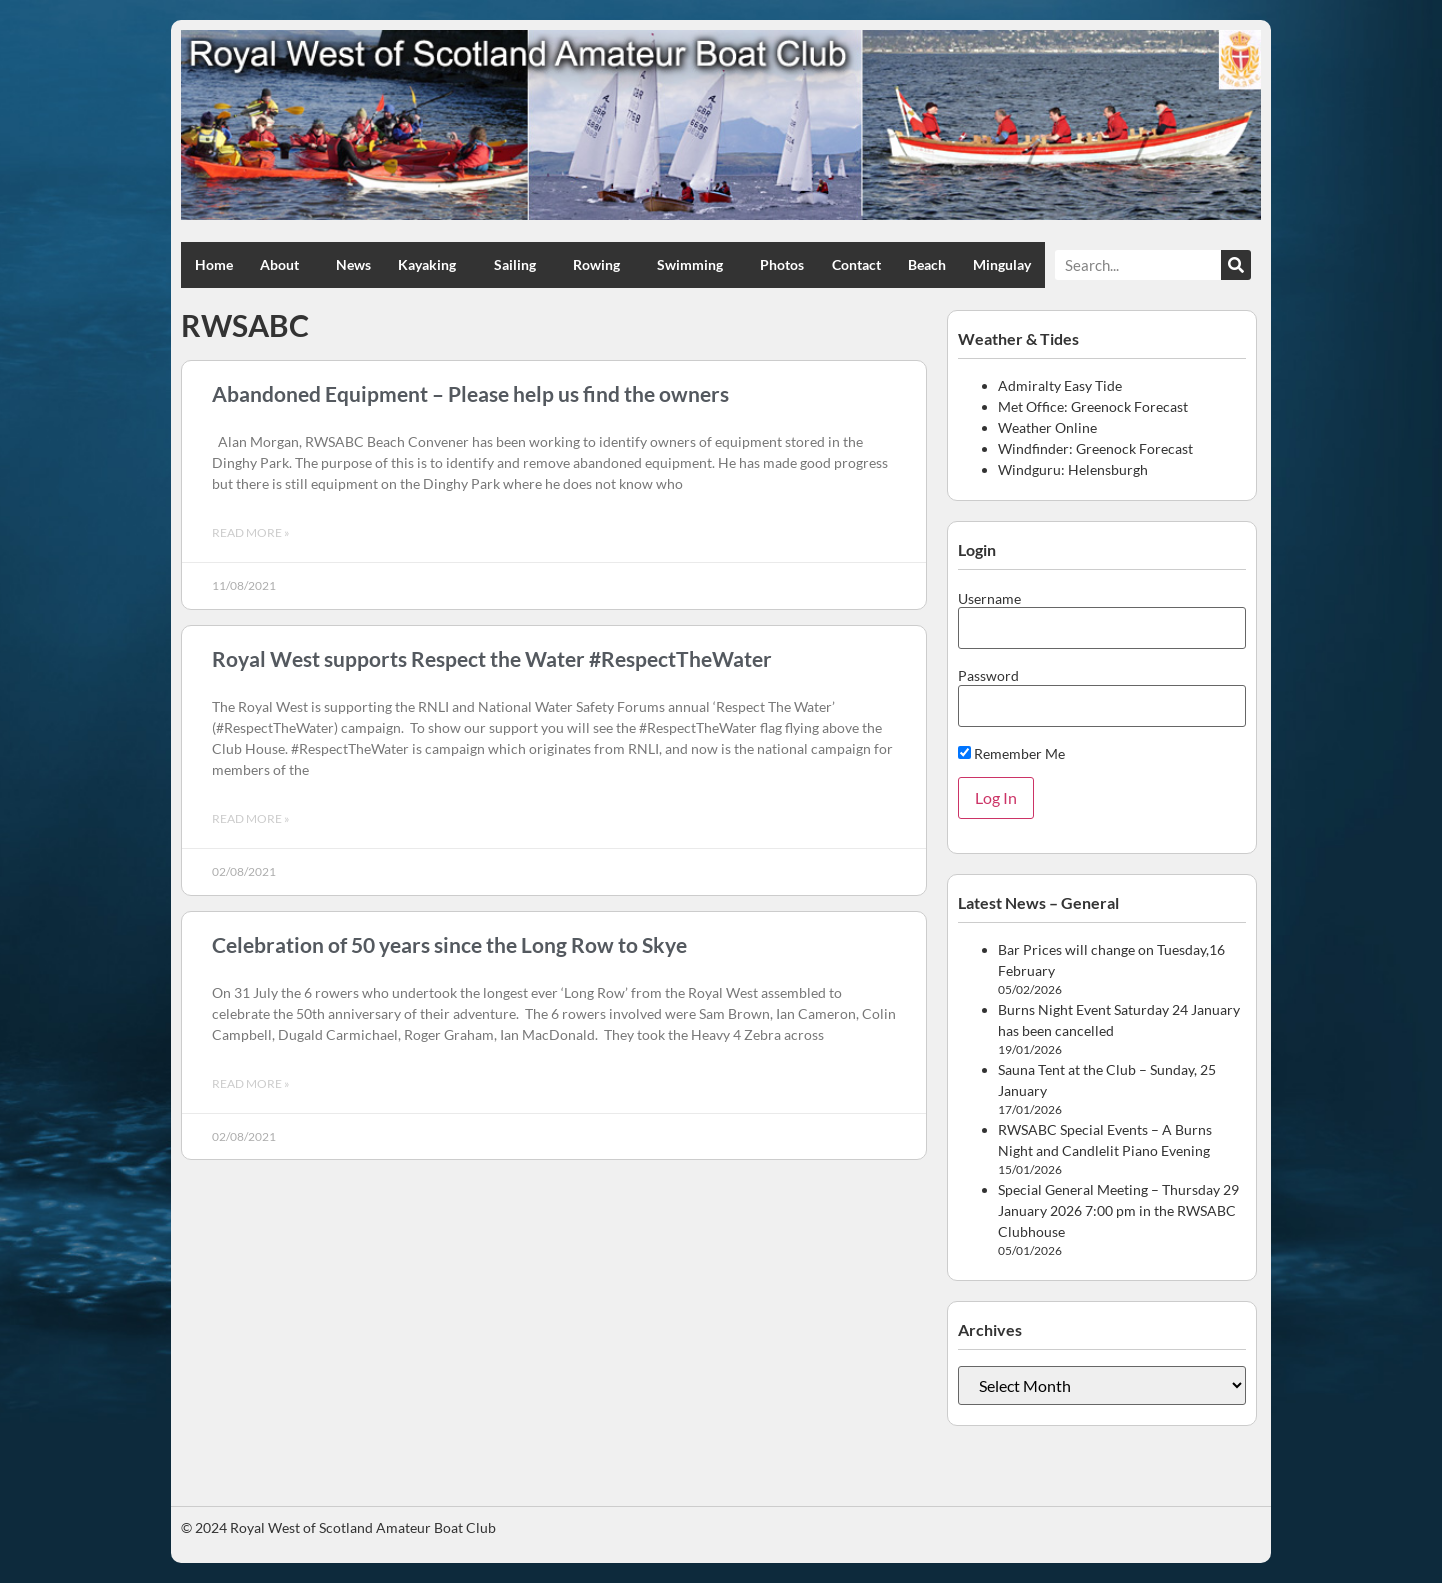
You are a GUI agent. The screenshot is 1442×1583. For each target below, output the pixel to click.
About (284, 265)
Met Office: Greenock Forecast (1093, 406)
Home (214, 264)
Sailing (520, 265)
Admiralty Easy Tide (1060, 385)
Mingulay (1002, 264)
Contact (856, 264)
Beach (927, 264)
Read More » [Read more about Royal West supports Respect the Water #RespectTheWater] (251, 818)
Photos (782, 264)
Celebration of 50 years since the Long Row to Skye (449, 944)
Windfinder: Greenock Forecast (1095, 448)
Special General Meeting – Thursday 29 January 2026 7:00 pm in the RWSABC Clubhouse (1118, 1210)
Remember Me (1011, 753)
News (353, 264)
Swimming (695, 265)
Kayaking (432, 265)
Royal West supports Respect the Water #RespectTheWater (492, 658)
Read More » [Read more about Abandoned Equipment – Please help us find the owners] (251, 532)
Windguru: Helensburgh (1073, 469)
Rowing (601, 265)
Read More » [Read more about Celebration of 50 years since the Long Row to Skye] (251, 1083)
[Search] (1236, 265)
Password (988, 676)
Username (989, 599)
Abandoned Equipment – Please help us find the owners (470, 393)
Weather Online (1047, 427)
